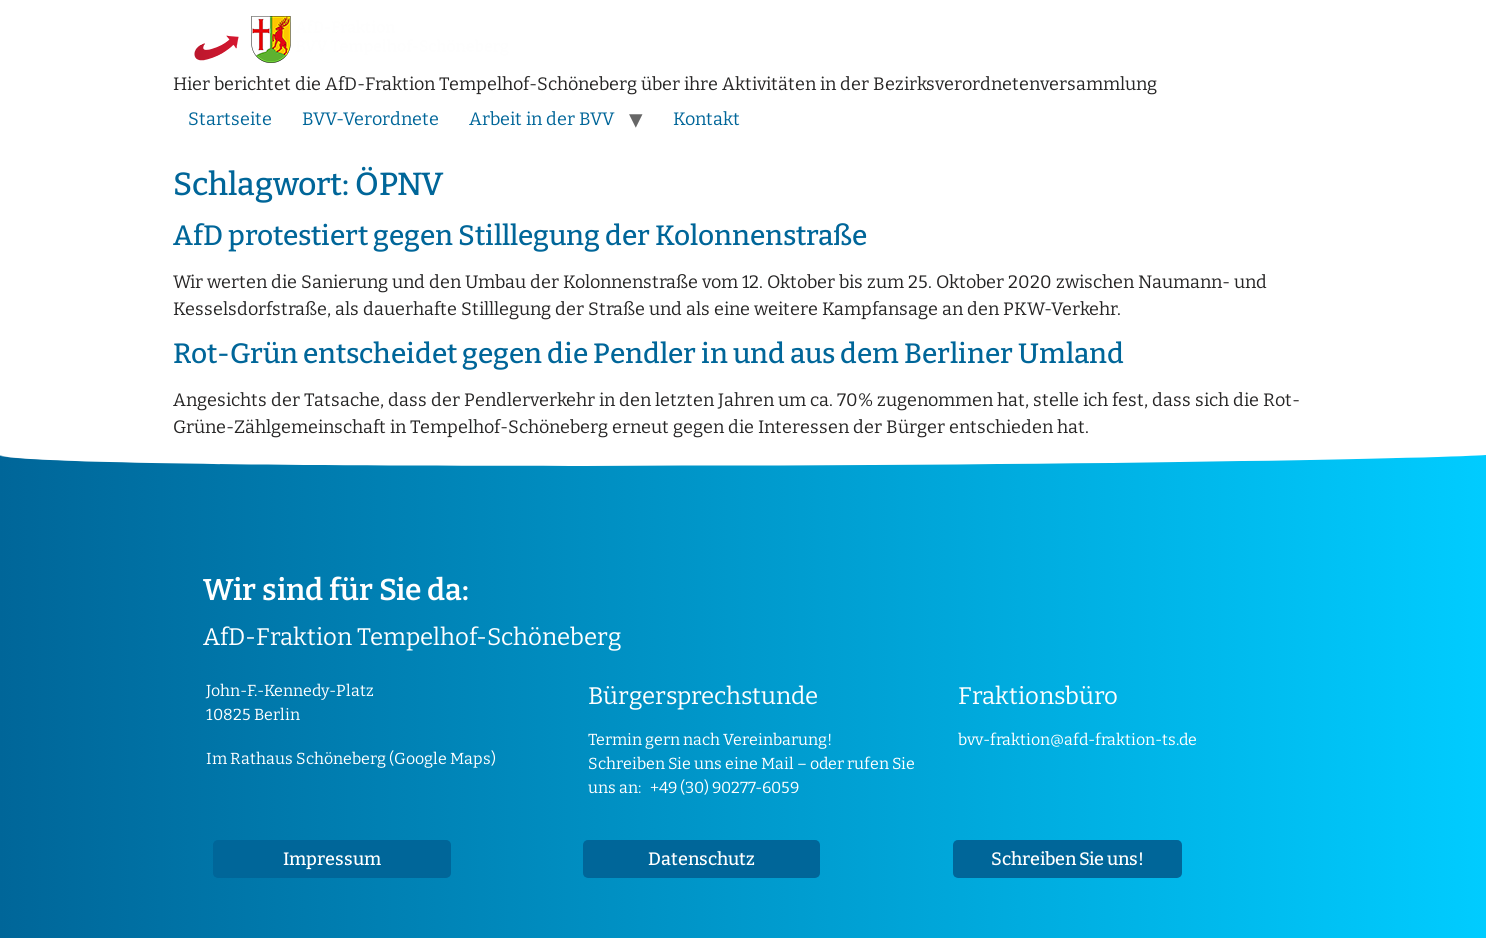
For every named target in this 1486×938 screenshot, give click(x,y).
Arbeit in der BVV (541, 119)
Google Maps (442, 758)
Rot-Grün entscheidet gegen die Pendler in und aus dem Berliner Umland (648, 353)
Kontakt (706, 119)
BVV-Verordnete (370, 119)
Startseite (230, 119)
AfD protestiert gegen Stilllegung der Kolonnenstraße (520, 235)
